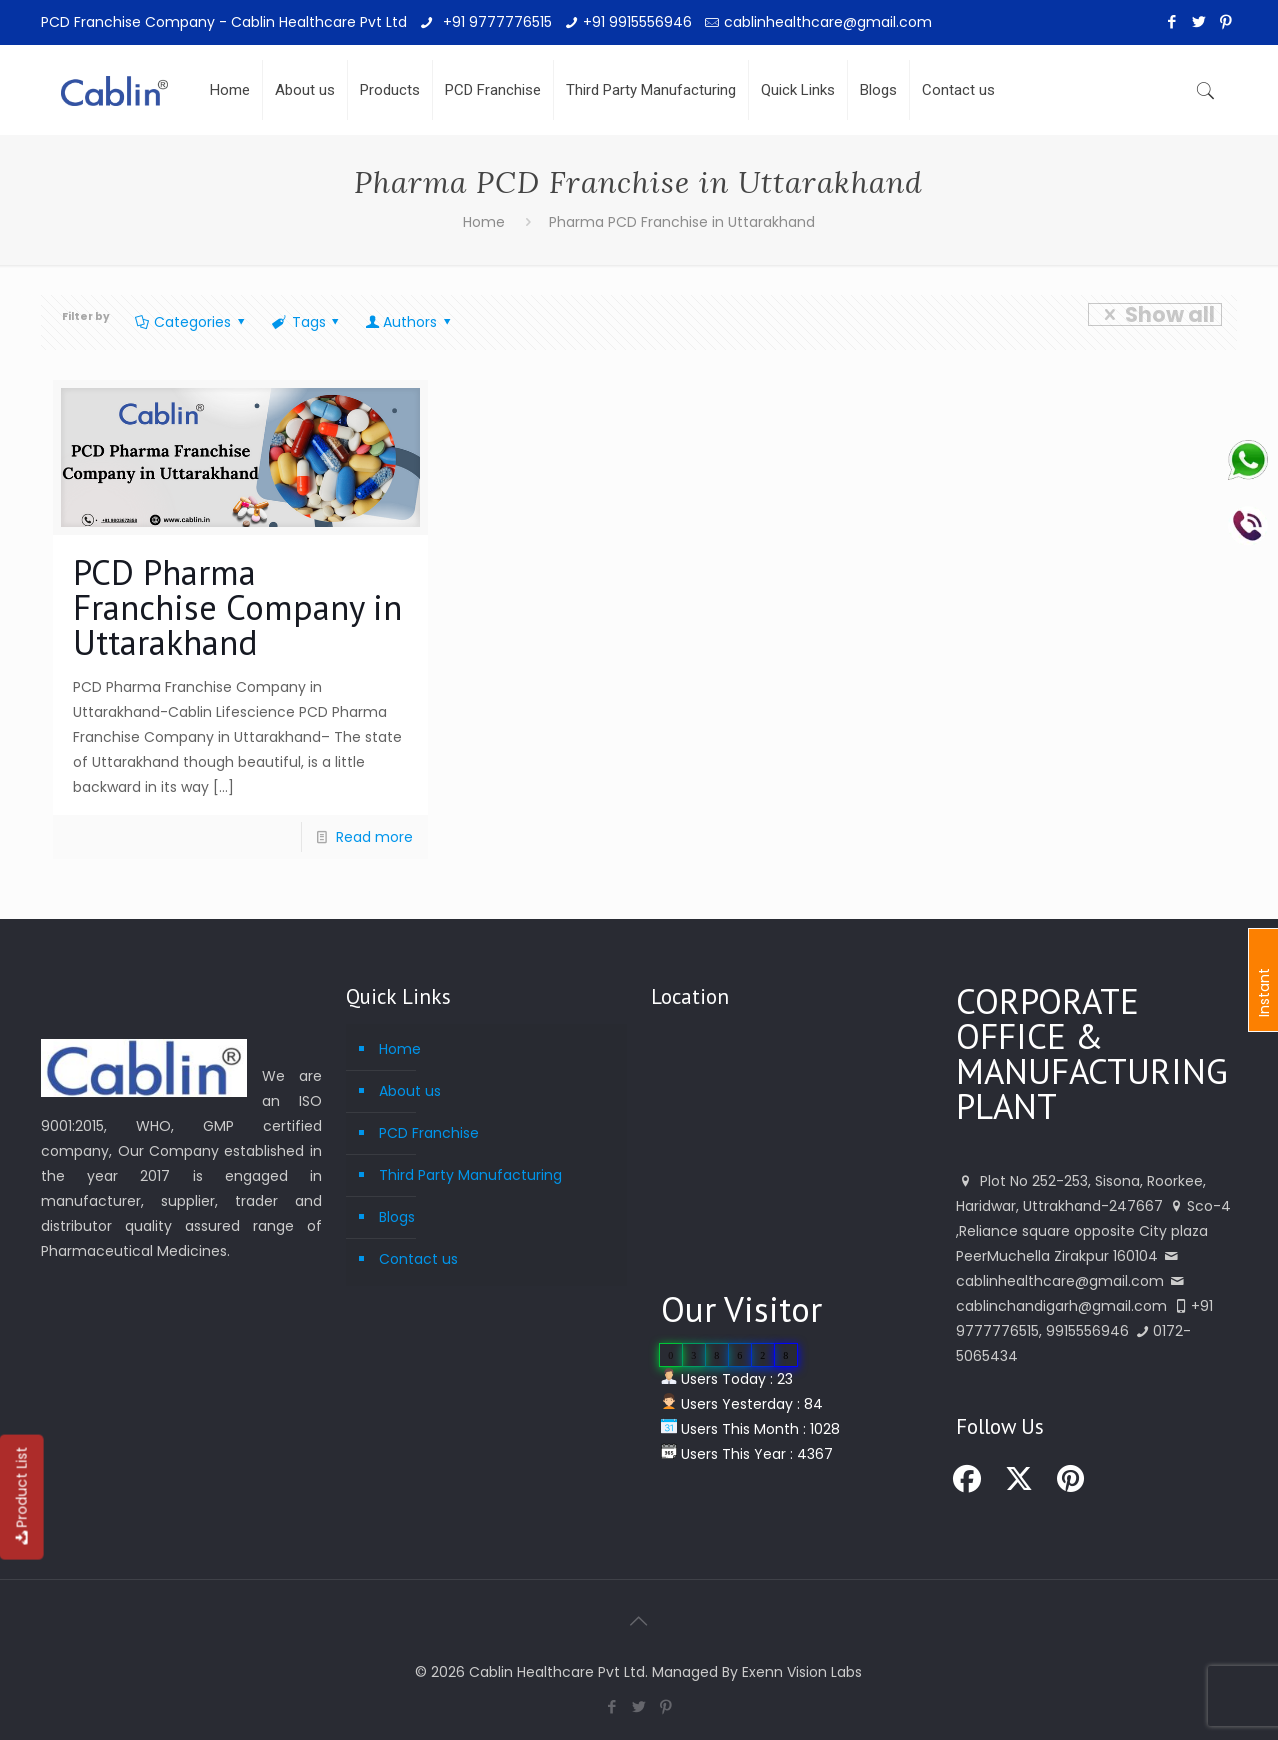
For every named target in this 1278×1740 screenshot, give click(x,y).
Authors (409, 322)
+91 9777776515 (495, 22)
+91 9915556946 (637, 22)
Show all (1154, 314)
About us (410, 1091)
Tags (307, 322)
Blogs (397, 1217)
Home (484, 222)
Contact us (418, 1259)
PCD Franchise (429, 1133)
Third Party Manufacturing (470, 1175)
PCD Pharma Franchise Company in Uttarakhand (237, 607)
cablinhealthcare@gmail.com (828, 22)
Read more (374, 837)
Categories (191, 322)
